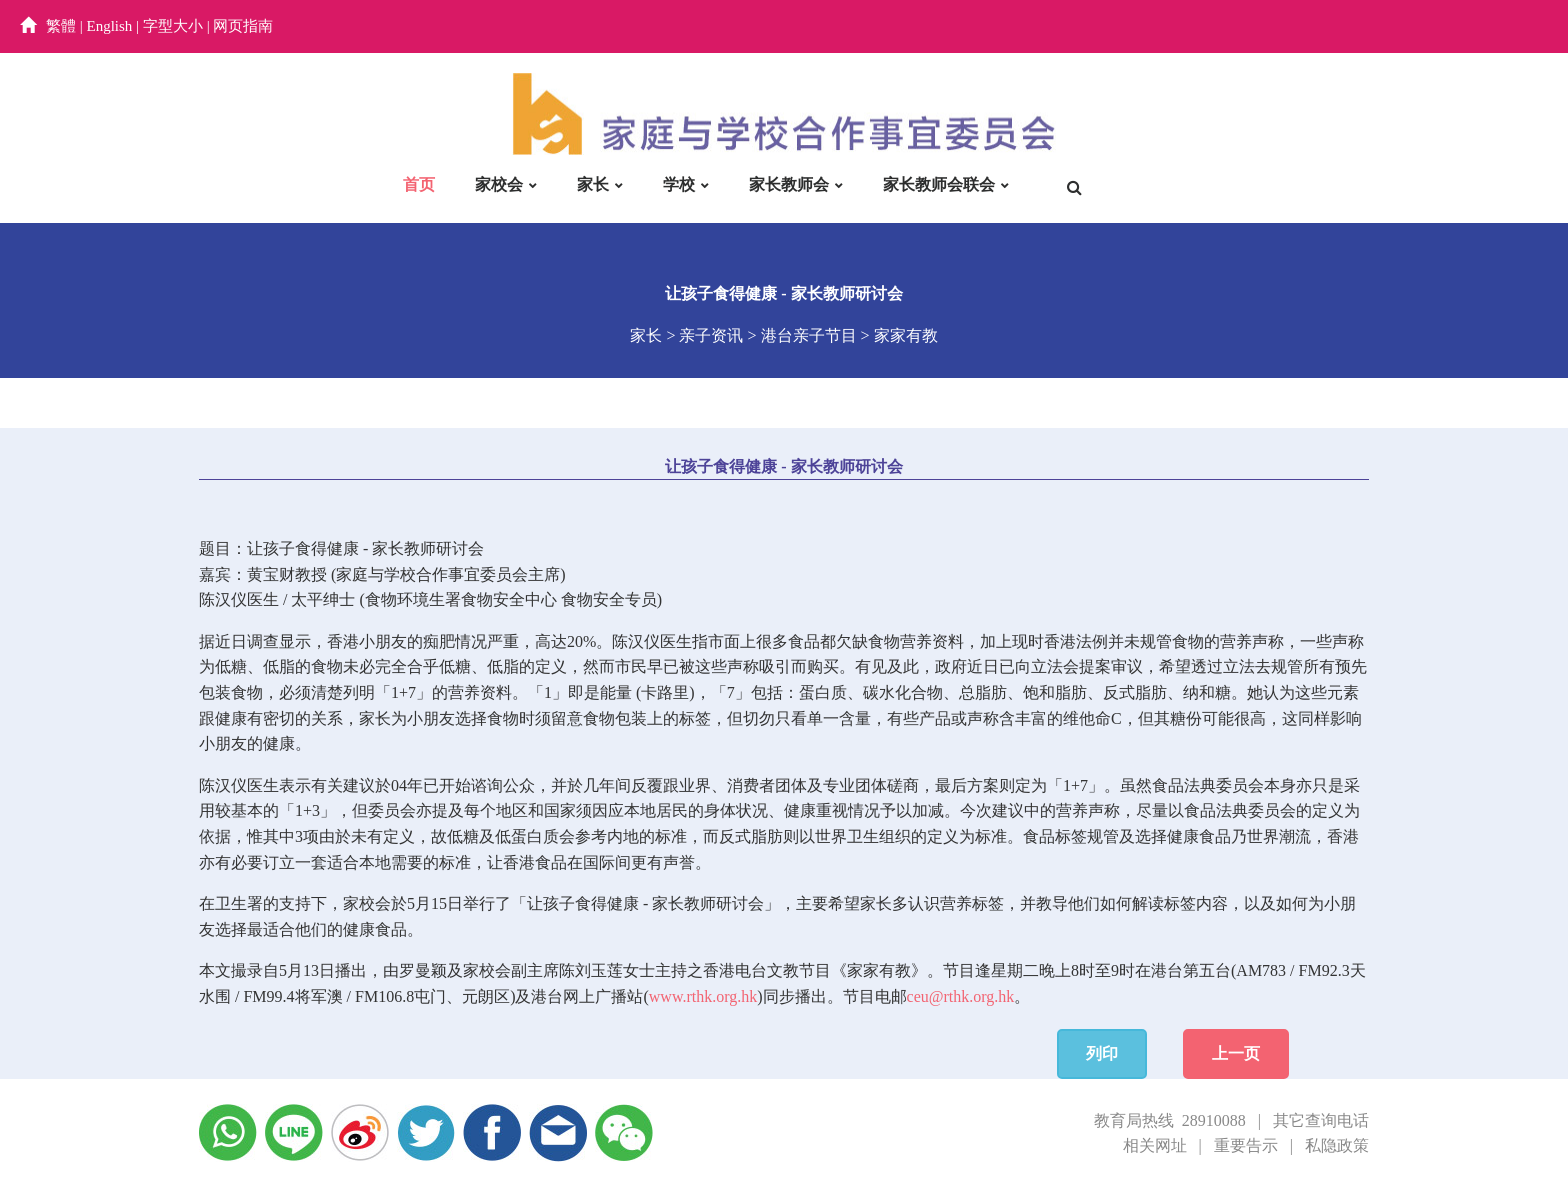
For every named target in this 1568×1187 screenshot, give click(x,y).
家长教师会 (789, 184)
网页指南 (243, 26)
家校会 (499, 184)
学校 (679, 184)
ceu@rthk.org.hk (961, 996)
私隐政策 (1337, 1145)
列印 (1102, 1053)
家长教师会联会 (939, 184)
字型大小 (173, 26)
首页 (419, 184)
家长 (593, 184)
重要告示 (1246, 1145)
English (110, 26)
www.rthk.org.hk (703, 996)
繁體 (61, 26)
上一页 (1236, 1053)
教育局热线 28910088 (1170, 1120)
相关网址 (1155, 1145)
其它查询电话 (1321, 1120)
